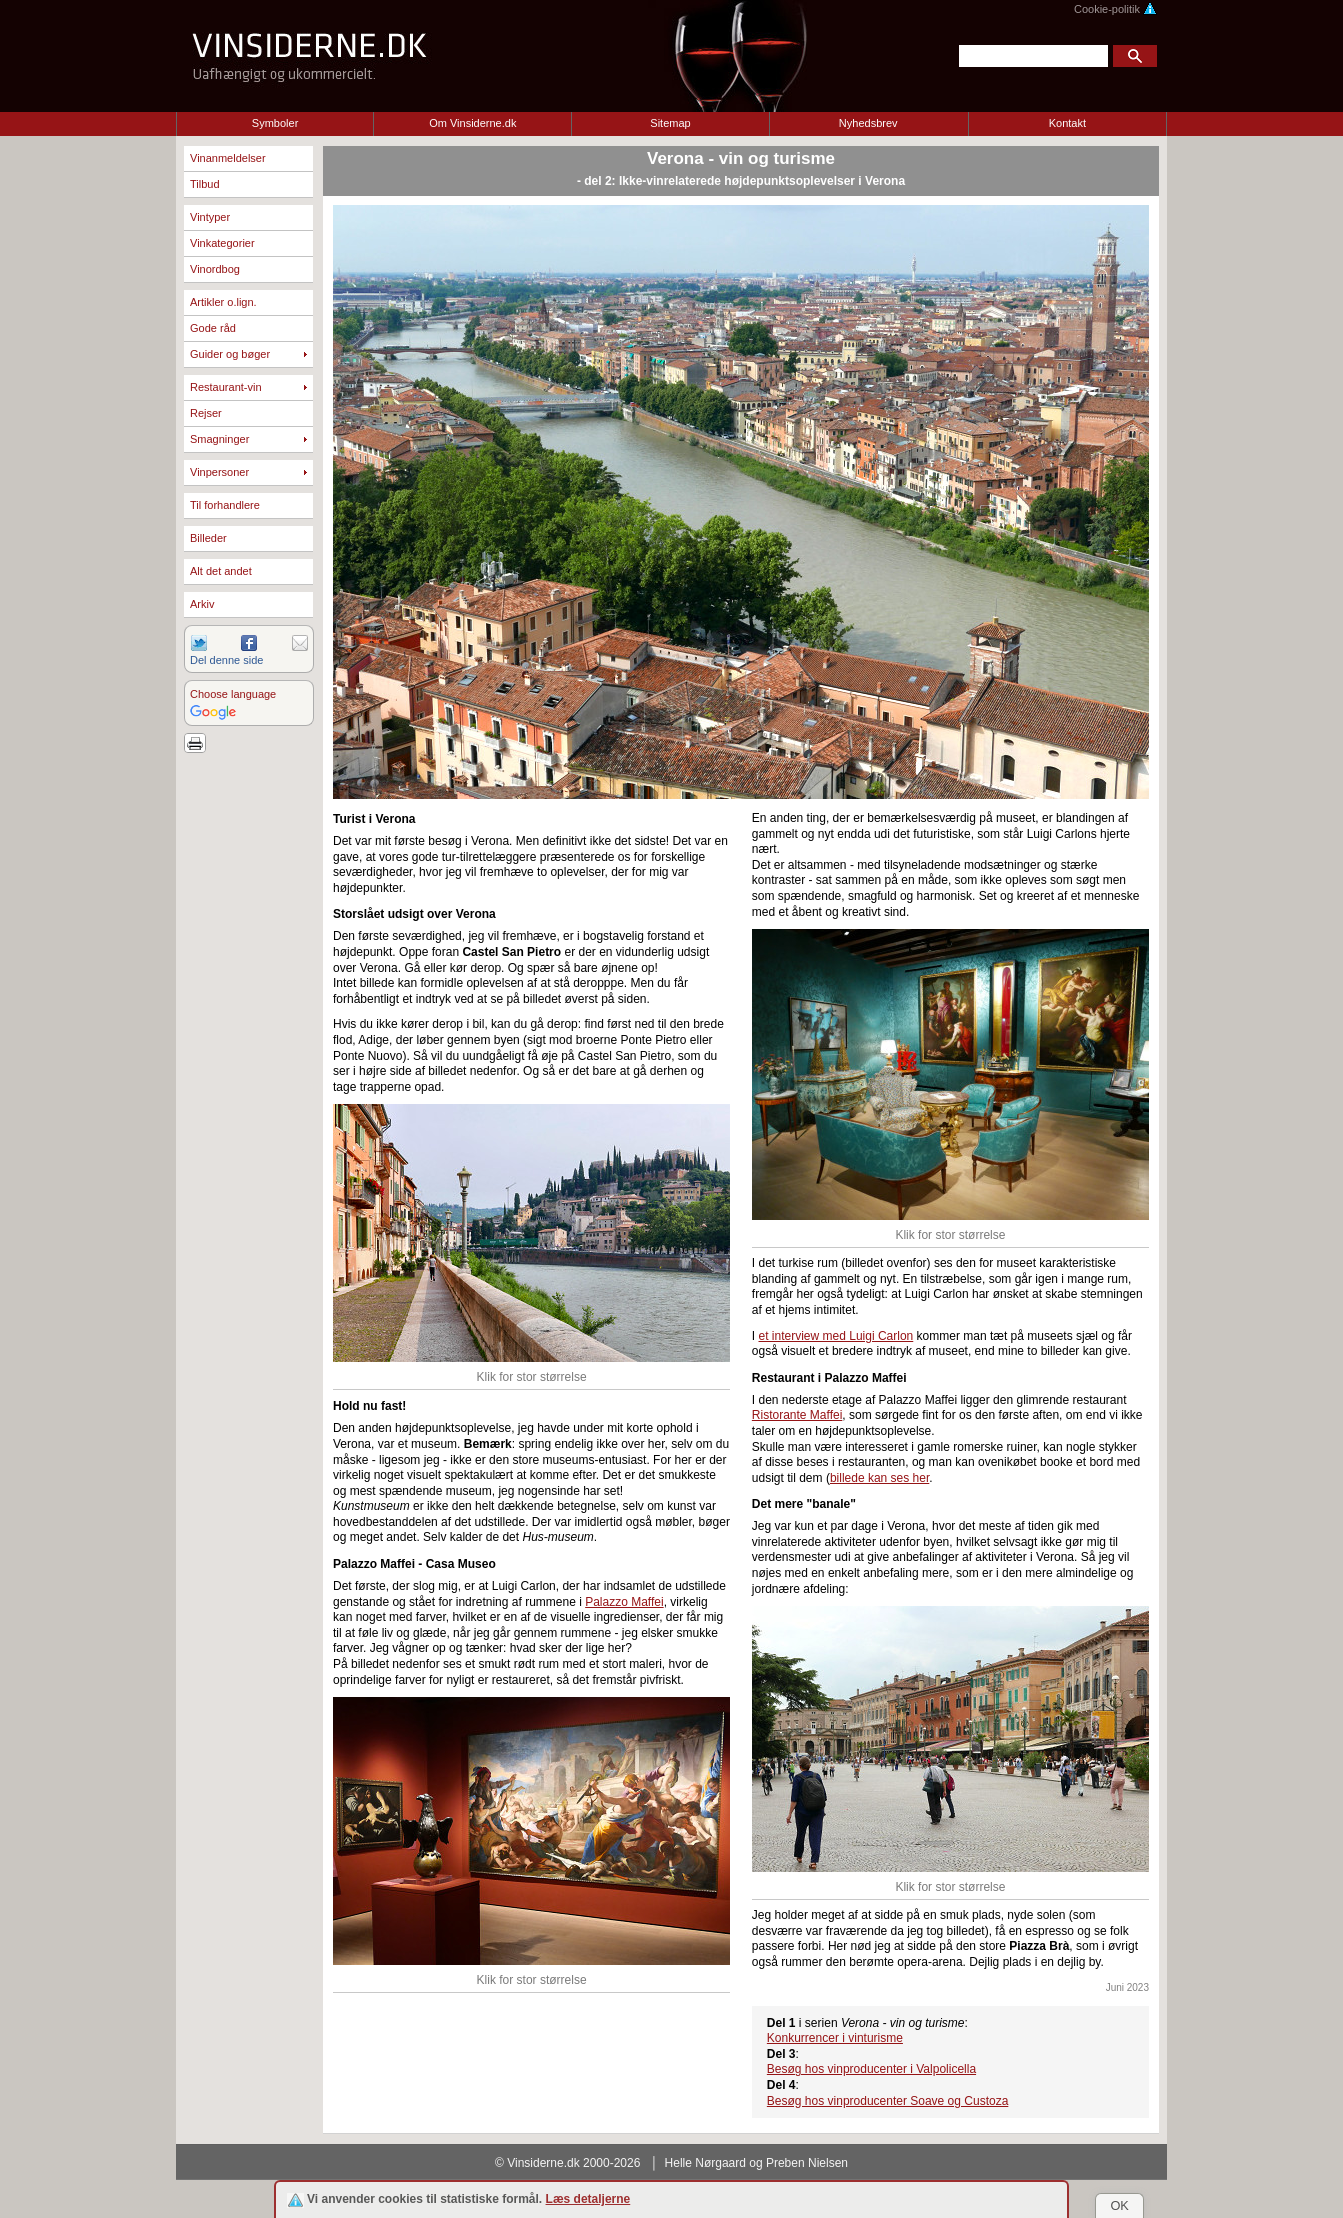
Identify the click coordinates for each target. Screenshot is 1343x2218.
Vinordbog (215, 269)
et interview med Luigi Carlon (836, 1336)
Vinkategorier (222, 243)
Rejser (206, 413)
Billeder (208, 538)
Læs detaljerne (588, 2199)
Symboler (275, 123)
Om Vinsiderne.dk (472, 123)
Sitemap (670, 123)
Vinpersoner (219, 472)
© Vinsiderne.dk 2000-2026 (567, 2163)
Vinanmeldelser (228, 158)
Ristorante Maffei (797, 1415)
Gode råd (213, 328)
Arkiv (202, 604)
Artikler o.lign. (223, 302)
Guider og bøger (230, 354)
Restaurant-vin (226, 387)
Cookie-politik (1115, 9)
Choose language (233, 694)
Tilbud (205, 184)
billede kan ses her (879, 1478)
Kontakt (1067, 123)
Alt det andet (221, 571)
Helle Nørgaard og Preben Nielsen (756, 2163)
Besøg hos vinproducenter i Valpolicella (871, 2069)
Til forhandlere (225, 505)
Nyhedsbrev (868, 123)
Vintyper (210, 217)
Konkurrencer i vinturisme (835, 2038)
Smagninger (219, 439)
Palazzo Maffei (624, 1602)
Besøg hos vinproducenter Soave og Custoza (887, 2101)
